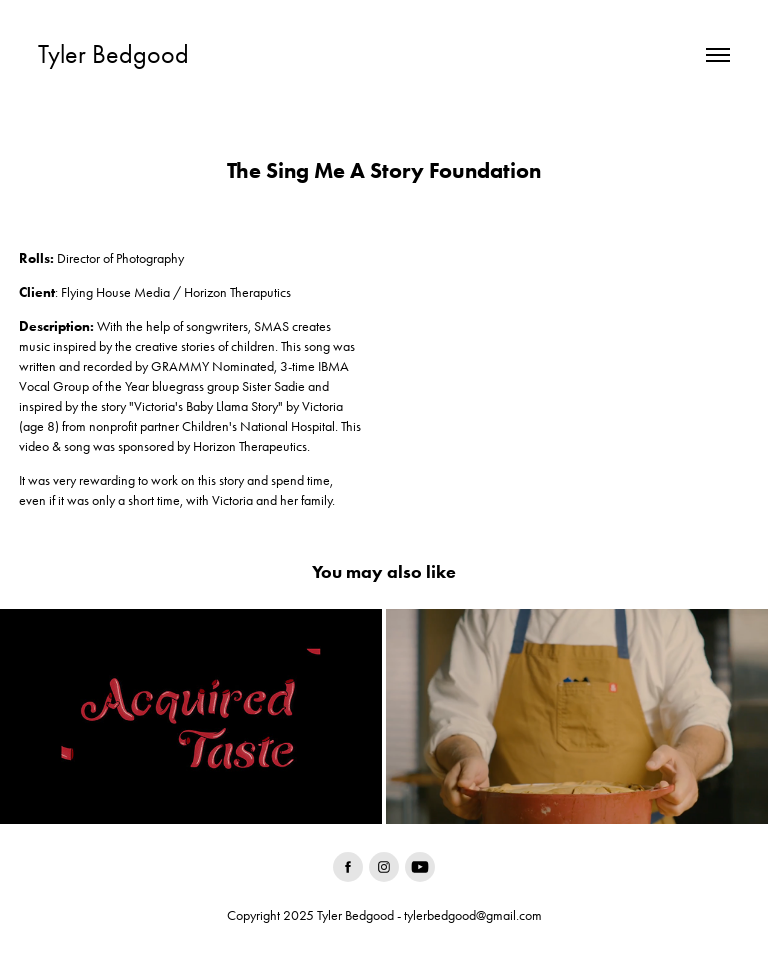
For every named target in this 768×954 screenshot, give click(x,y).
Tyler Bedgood (113, 54)
